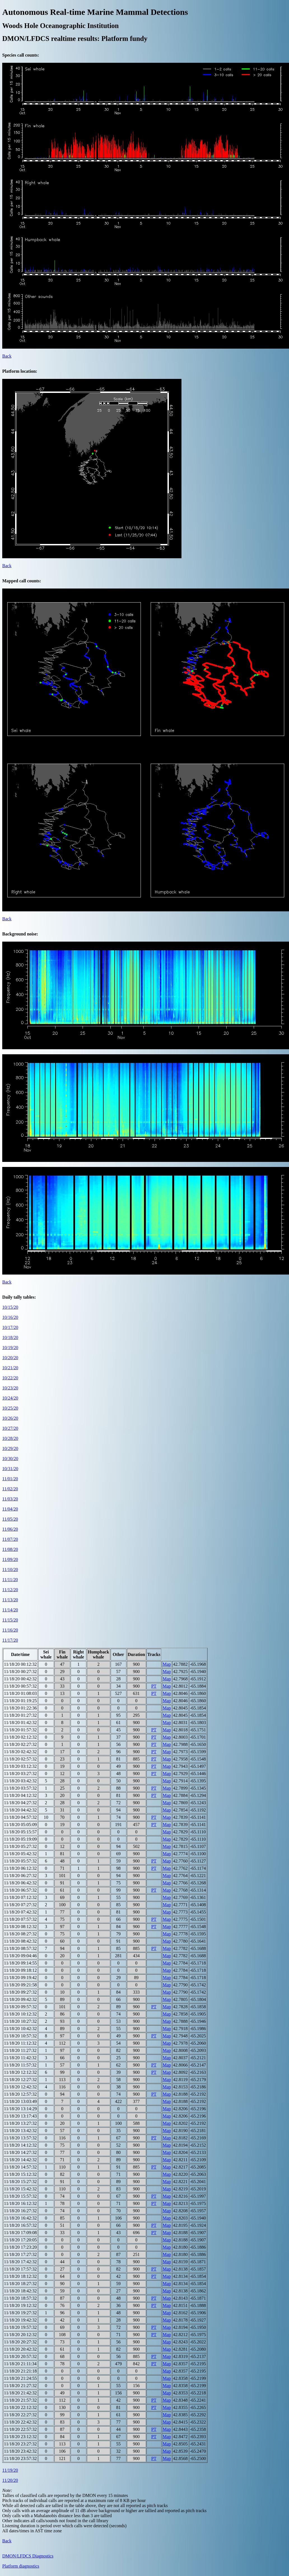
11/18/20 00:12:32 (20, 1664)
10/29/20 (10, 1448)
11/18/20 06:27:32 (20, 1875)
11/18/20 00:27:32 (20, 1671)
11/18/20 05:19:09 (20, 1839)
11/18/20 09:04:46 (20, 1955)
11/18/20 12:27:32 (20, 2079)
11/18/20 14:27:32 (20, 2152)
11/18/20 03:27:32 (20, 1773)
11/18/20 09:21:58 (20, 1984)
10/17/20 (10, 1327)
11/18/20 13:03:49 (20, 2101)
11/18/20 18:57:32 (20, 2298)
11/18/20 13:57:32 (20, 2137)
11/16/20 (10, 1630)
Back (6, 356)
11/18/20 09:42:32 (20, 1999)
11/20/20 (10, 2480)
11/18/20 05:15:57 (20, 1831)
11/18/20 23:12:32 (20, 2436)
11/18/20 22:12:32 (20, 2407)
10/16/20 (10, 1317)
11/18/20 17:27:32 (20, 2254)
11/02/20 (10, 1488)
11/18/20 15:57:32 (20, 2196)
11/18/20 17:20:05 (20, 2239)
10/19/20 (10, 1347)
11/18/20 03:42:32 (20, 1780)
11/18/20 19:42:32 (20, 2320)
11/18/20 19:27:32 (20, 2312)
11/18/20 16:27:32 (20, 2210)
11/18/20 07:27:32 (20, 1904)
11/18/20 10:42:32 (20, 2028)
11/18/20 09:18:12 (20, 1970)
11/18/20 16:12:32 (20, 2203)
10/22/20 (10, 1377)
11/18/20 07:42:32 (20, 1912)
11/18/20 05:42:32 (20, 1853)
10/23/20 (10, 1388)
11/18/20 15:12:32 (20, 2174)
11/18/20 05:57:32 (20, 1861)
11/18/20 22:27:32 (20, 2414)
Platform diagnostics (20, 2566)
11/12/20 (10, 1589)
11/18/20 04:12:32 (20, 1795)
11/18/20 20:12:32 (20, 2334)
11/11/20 (10, 1579)
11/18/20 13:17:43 (20, 2116)
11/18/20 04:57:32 (20, 1817)
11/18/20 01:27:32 (20, 1715)
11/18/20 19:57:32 (20, 2327)
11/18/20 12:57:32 (20, 2094)
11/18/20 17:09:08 (20, 2232)
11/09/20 (10, 1559)
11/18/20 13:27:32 (20, 2123)
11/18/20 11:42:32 (20, 2057)
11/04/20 (10, 1509)
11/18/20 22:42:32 (20, 2422)
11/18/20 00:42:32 (20, 1678)
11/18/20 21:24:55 (20, 2378)
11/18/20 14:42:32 (20, 2159)
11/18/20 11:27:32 (20, 2050)
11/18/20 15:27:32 (20, 2181)
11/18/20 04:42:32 (20, 1810)
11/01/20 (10, 1478)
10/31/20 (10, 1468)
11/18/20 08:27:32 (20, 1933)
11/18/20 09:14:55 (20, 1963)
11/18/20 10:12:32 (20, 2014)
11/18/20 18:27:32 (20, 2283)
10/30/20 (10, 1458)
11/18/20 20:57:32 (20, 2356)
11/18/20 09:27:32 (20, 1992)
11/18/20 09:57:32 (20, 2006)
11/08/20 (10, 1549)
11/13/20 (10, 1599)
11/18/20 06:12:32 (20, 1868)
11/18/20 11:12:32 (20, 2043)
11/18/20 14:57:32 (20, 2167)
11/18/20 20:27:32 (20, 2341)
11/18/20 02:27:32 (20, 1744)
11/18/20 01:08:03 (20, 1693)
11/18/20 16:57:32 (20, 2225)
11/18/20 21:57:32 (20, 2400)
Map (167, 1664)
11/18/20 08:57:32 (20, 1948)
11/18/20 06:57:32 (20, 1890)
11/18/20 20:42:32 (20, 2349)
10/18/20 (10, 1337)
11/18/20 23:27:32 (20, 2443)
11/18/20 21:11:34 (20, 2363)
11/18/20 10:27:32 (20, 2021)
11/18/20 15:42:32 (20, 2188)
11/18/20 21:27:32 (20, 2385)
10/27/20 (10, 1428)
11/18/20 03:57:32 (20, 1788)
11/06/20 (10, 1529)
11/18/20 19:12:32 (20, 2305)
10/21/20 (10, 1367)
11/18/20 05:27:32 (20, 1846)
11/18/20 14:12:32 (20, 2145)
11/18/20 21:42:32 (20, 2392)
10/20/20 (10, 1357)
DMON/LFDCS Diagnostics (27, 2556)
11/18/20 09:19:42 (20, 1977)
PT (154, 1686)
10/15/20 (10, 1307)
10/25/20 (10, 1408)
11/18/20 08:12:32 (20, 1926)
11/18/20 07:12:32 (20, 1897)
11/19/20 (10, 2470)
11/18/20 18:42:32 (20, 2290)
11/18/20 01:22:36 (20, 1708)
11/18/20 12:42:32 (20, 2086)
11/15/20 (10, 1620)
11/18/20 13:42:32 (20, 2130)
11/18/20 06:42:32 (20, 1882)
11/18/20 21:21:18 (20, 2371)
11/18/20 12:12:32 (20, 2072)
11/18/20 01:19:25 (20, 1700)
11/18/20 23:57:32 (20, 2458)
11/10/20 (10, 1569)
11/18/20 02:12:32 (20, 1737)
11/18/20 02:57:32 (20, 1759)
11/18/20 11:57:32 (20, 2065)
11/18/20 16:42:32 (20, 2218)
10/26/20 (10, 1418)
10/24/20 (10, 1398)
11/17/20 (10, 1640)
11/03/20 (10, 1499)
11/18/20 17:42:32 (20, 2261)
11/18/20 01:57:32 (20, 1729)
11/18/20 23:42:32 (20, 2451)
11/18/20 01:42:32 (20, 1722)
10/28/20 (10, 1438)
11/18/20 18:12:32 (20, 2276)
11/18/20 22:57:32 (20, 2429)
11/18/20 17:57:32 (20, 2269)
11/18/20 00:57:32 (20, 1686)
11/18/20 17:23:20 (20, 2247)
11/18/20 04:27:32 (20, 1802)
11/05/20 (10, 1519)
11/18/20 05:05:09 (20, 1824)
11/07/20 (10, 1539)
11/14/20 (10, 1609)
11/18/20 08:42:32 (20, 1941)
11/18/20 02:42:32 (20, 1751)
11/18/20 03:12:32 (20, 1766)
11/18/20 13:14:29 (20, 2108)
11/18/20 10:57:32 (20, 2035)
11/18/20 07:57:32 (20, 1919)
